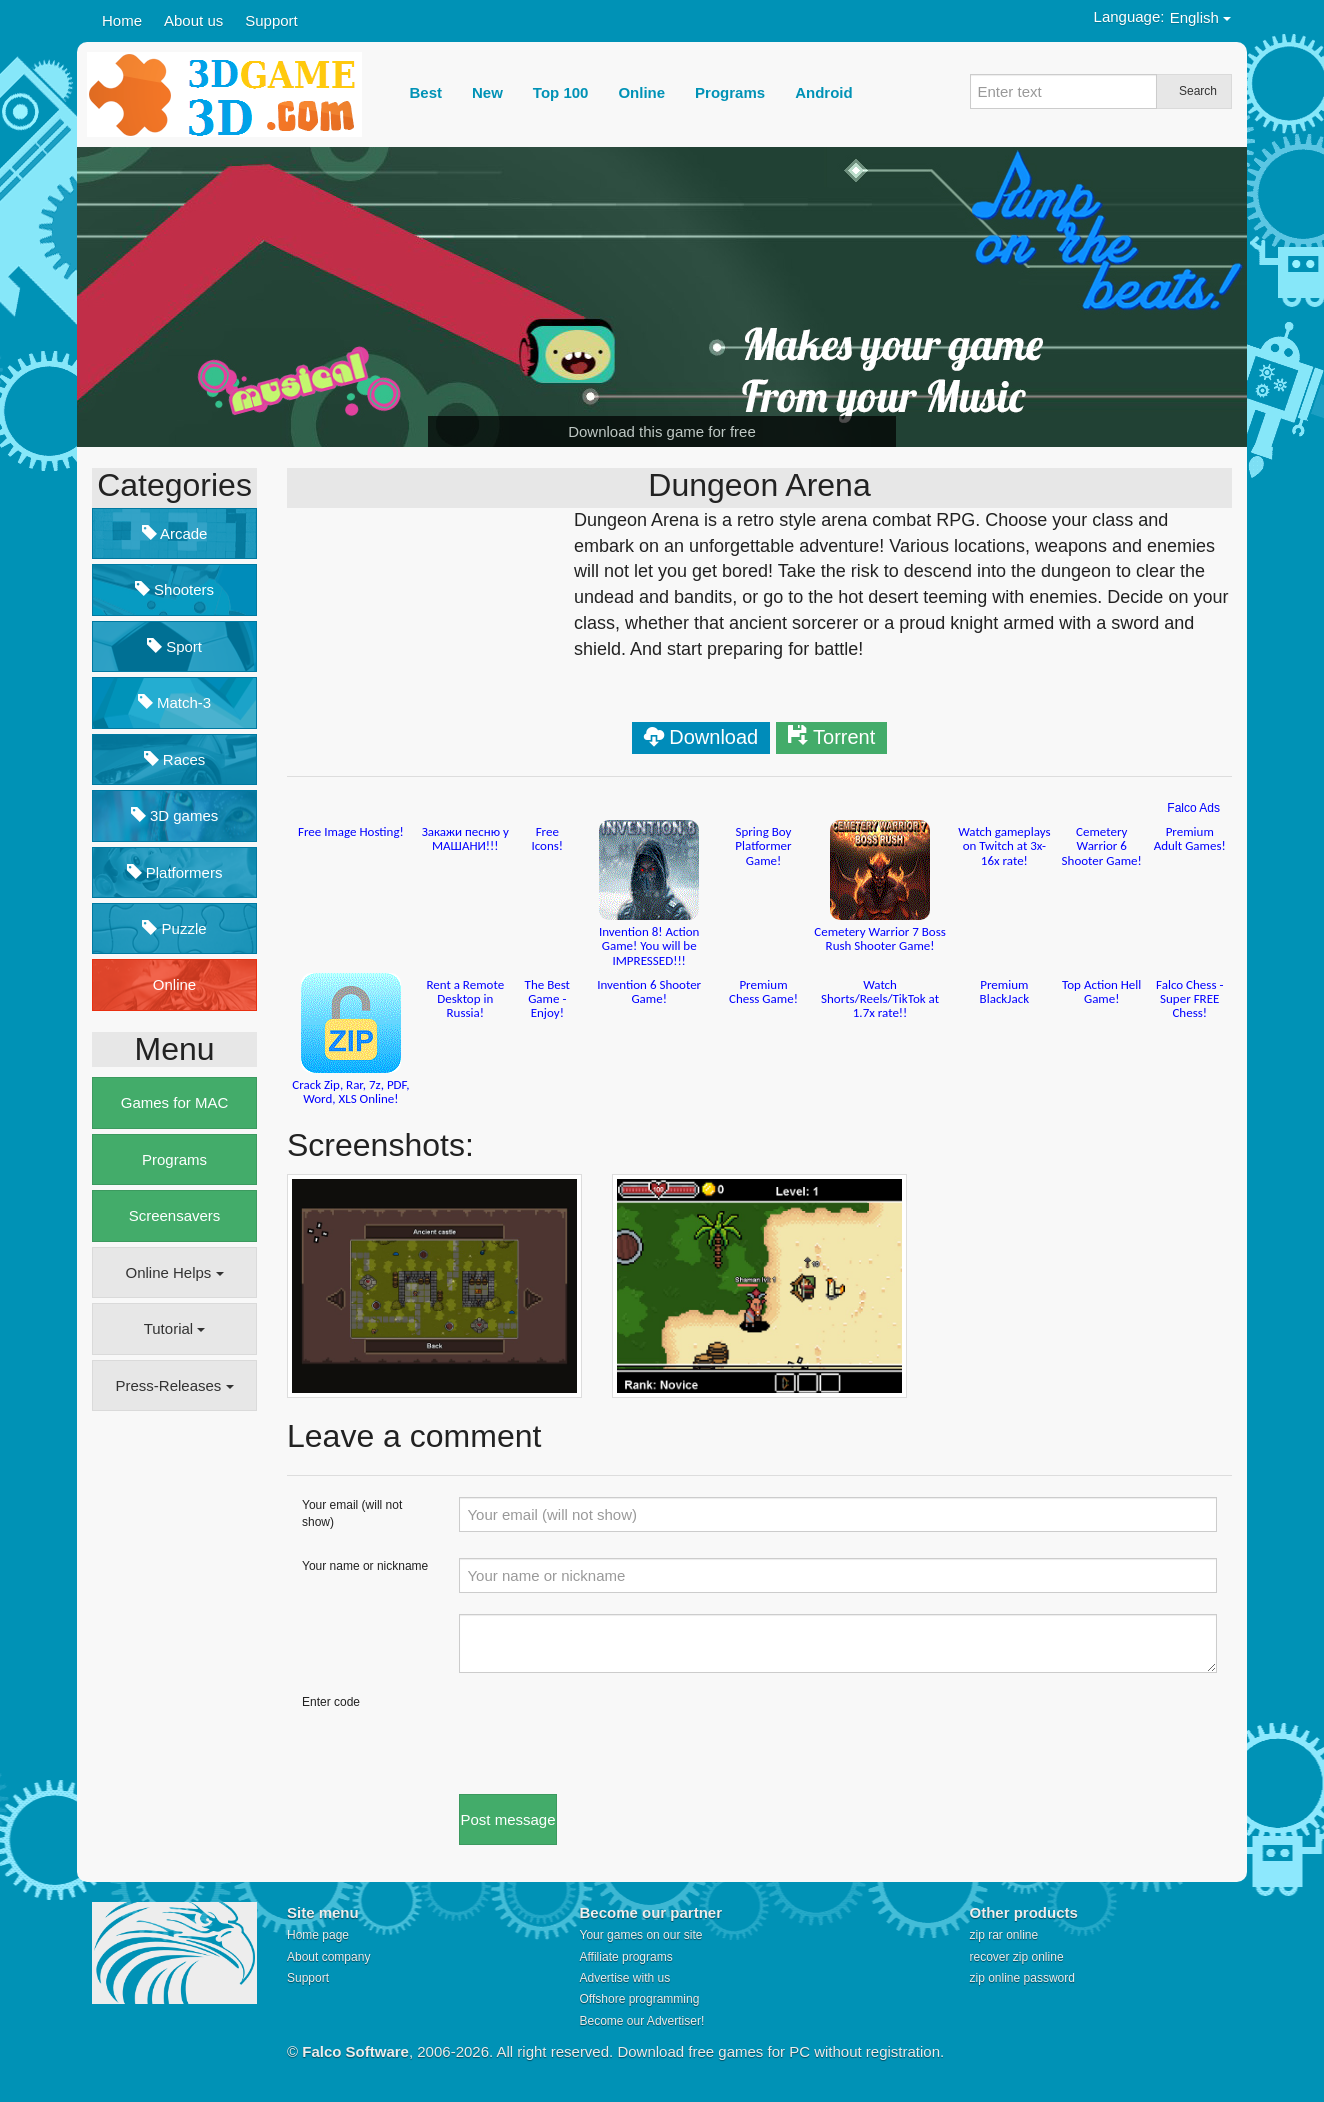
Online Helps (174, 1272)
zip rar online (1004, 1935)
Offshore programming (640, 1999)
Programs (174, 1159)
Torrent (844, 737)
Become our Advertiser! (642, 2021)
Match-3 (174, 702)
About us (193, 20)
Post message (507, 1819)
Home (122, 20)
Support (271, 20)
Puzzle (174, 928)
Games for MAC (175, 1102)
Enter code (331, 1702)
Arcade (175, 533)
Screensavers (175, 1215)
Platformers (175, 872)
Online (174, 984)
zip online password (1022, 1978)
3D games (175, 815)
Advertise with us (625, 1978)
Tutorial (175, 1328)
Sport (174, 646)
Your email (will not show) (352, 1513)
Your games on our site (641, 1935)
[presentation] (611, 1733)
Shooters (174, 589)
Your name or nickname (365, 1566)
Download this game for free (662, 431)
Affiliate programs (626, 1957)
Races (175, 759)
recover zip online (1017, 1957)
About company (328, 1957)
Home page (318, 1935)
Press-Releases (174, 1385)
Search (1198, 91)
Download (713, 737)
